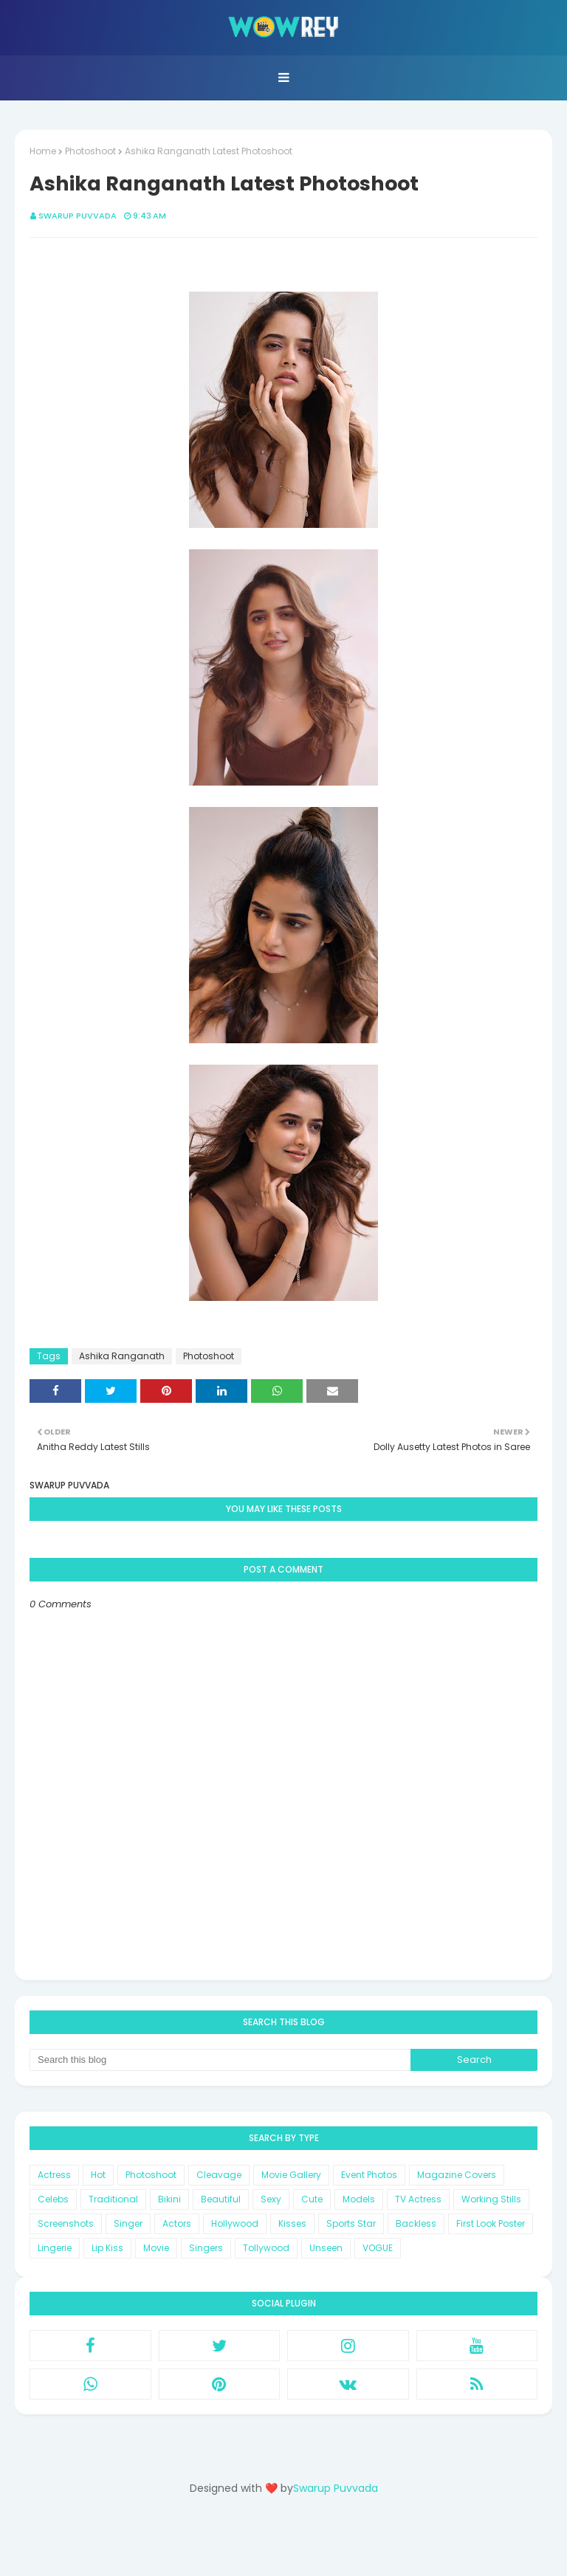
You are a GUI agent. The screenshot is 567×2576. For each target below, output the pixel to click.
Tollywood (266, 2248)
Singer (128, 2223)
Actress (54, 2174)
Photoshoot (90, 151)
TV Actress (418, 2199)
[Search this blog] (220, 2060)
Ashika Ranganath (122, 1356)
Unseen (326, 2248)
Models (359, 2199)
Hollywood (234, 2223)
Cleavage (218, 2174)
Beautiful (221, 2199)
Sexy (271, 2199)
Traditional (113, 2199)
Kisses (292, 2223)
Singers (206, 2248)
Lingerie (55, 2248)
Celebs (53, 2199)
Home (43, 151)
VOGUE (377, 2248)
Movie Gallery (291, 2174)
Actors (176, 2223)
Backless (416, 2223)
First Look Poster (490, 2223)
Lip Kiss (107, 2248)
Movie (156, 2248)
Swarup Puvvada (77, 215)
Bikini (169, 2199)
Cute (312, 2199)
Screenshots (66, 2223)
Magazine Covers (456, 2174)
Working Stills (491, 2199)
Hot (98, 2174)
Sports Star (351, 2223)
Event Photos (369, 2174)
